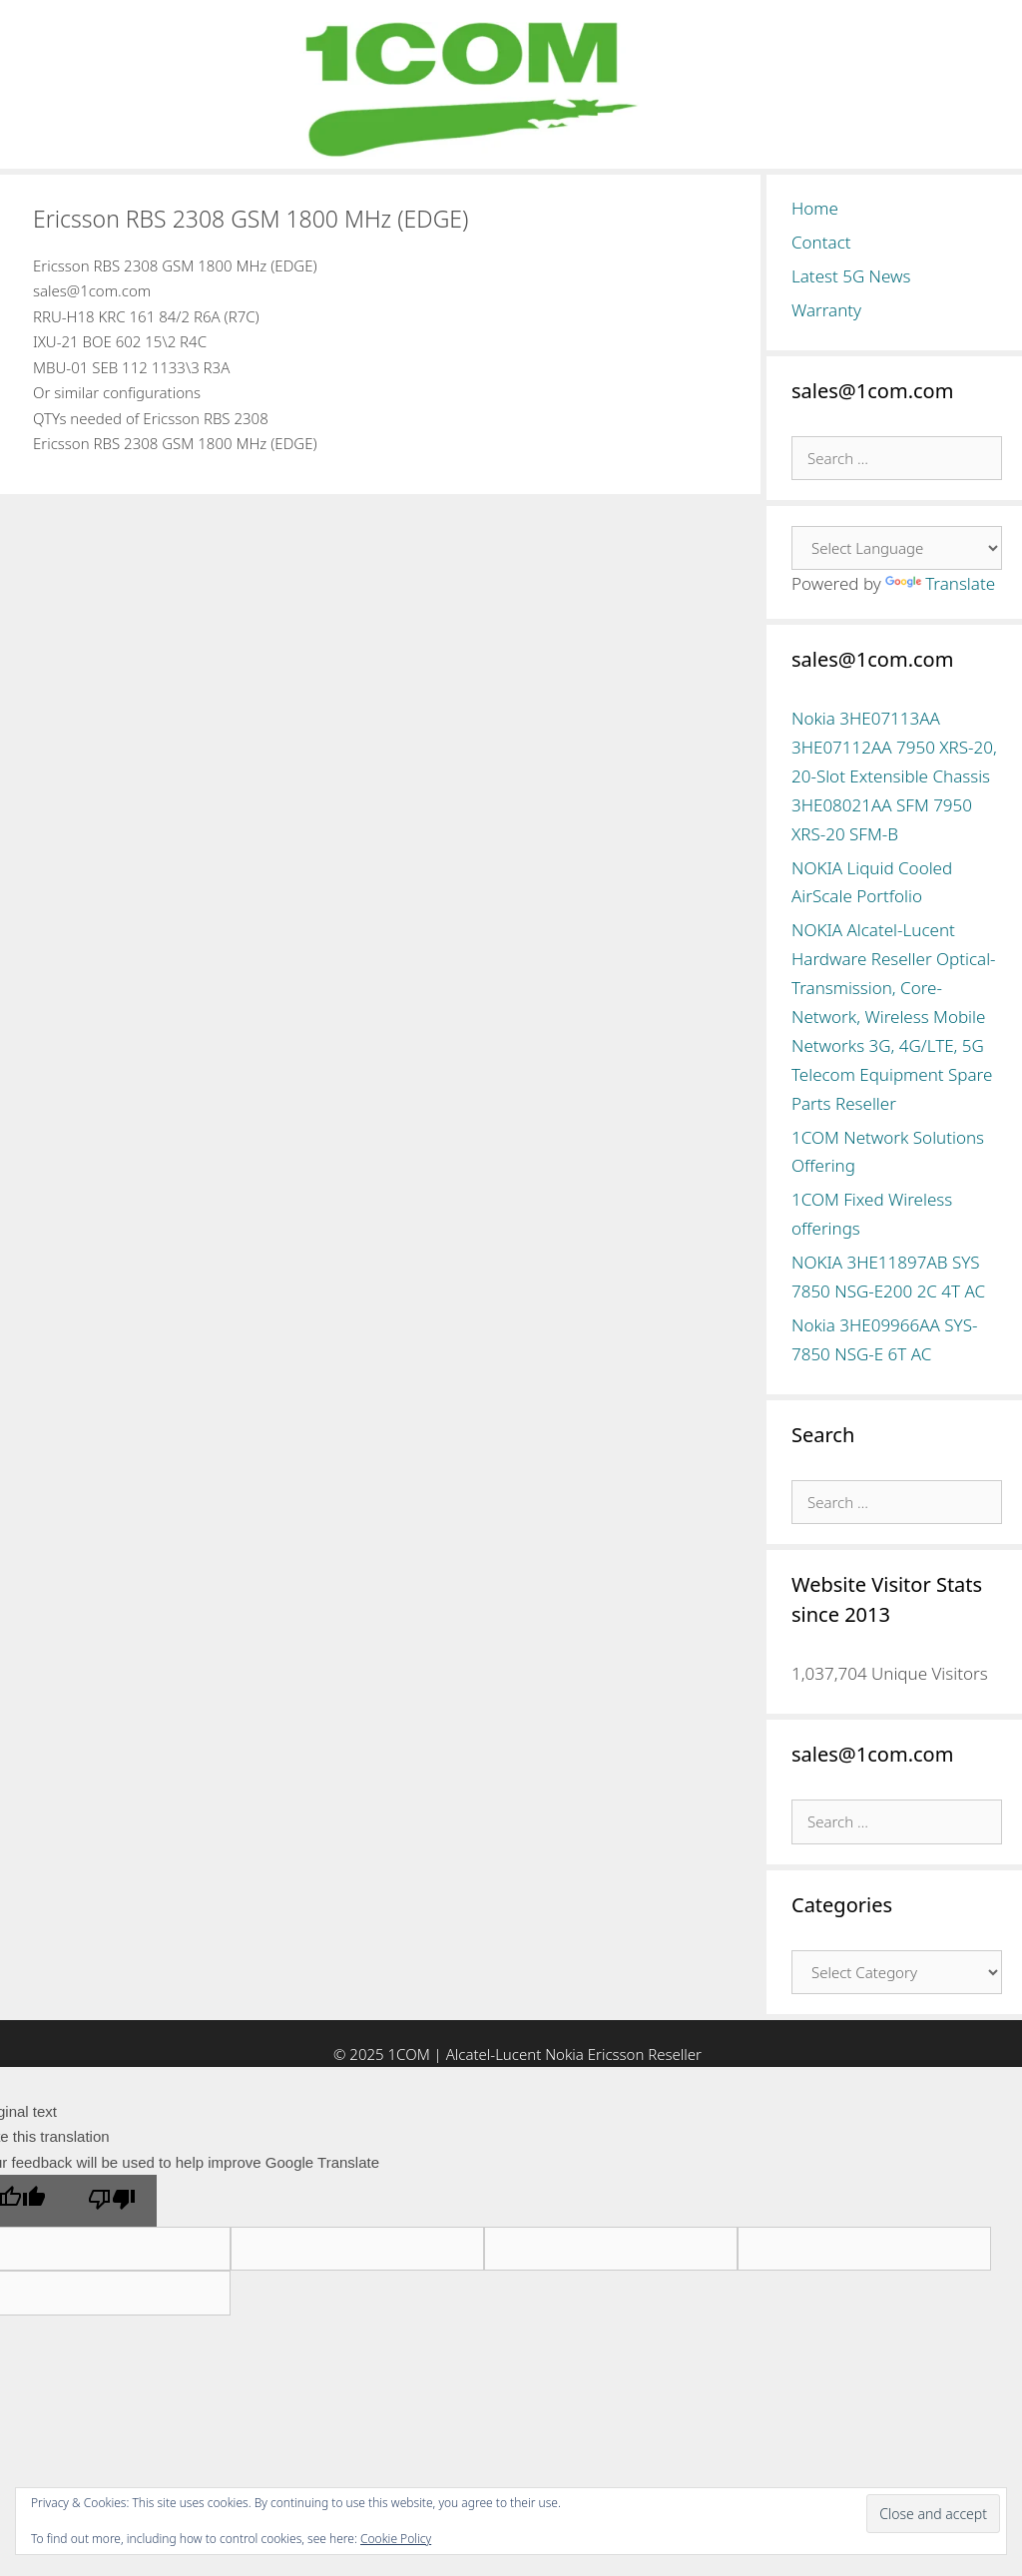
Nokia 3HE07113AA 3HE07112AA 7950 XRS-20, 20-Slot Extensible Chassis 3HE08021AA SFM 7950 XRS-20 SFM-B (894, 776)
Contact (821, 242)
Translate (940, 583)
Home (814, 208)
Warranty (826, 309)
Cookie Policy (395, 2538)
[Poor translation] (112, 2201)
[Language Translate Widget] (896, 548)
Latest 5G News (851, 275)
